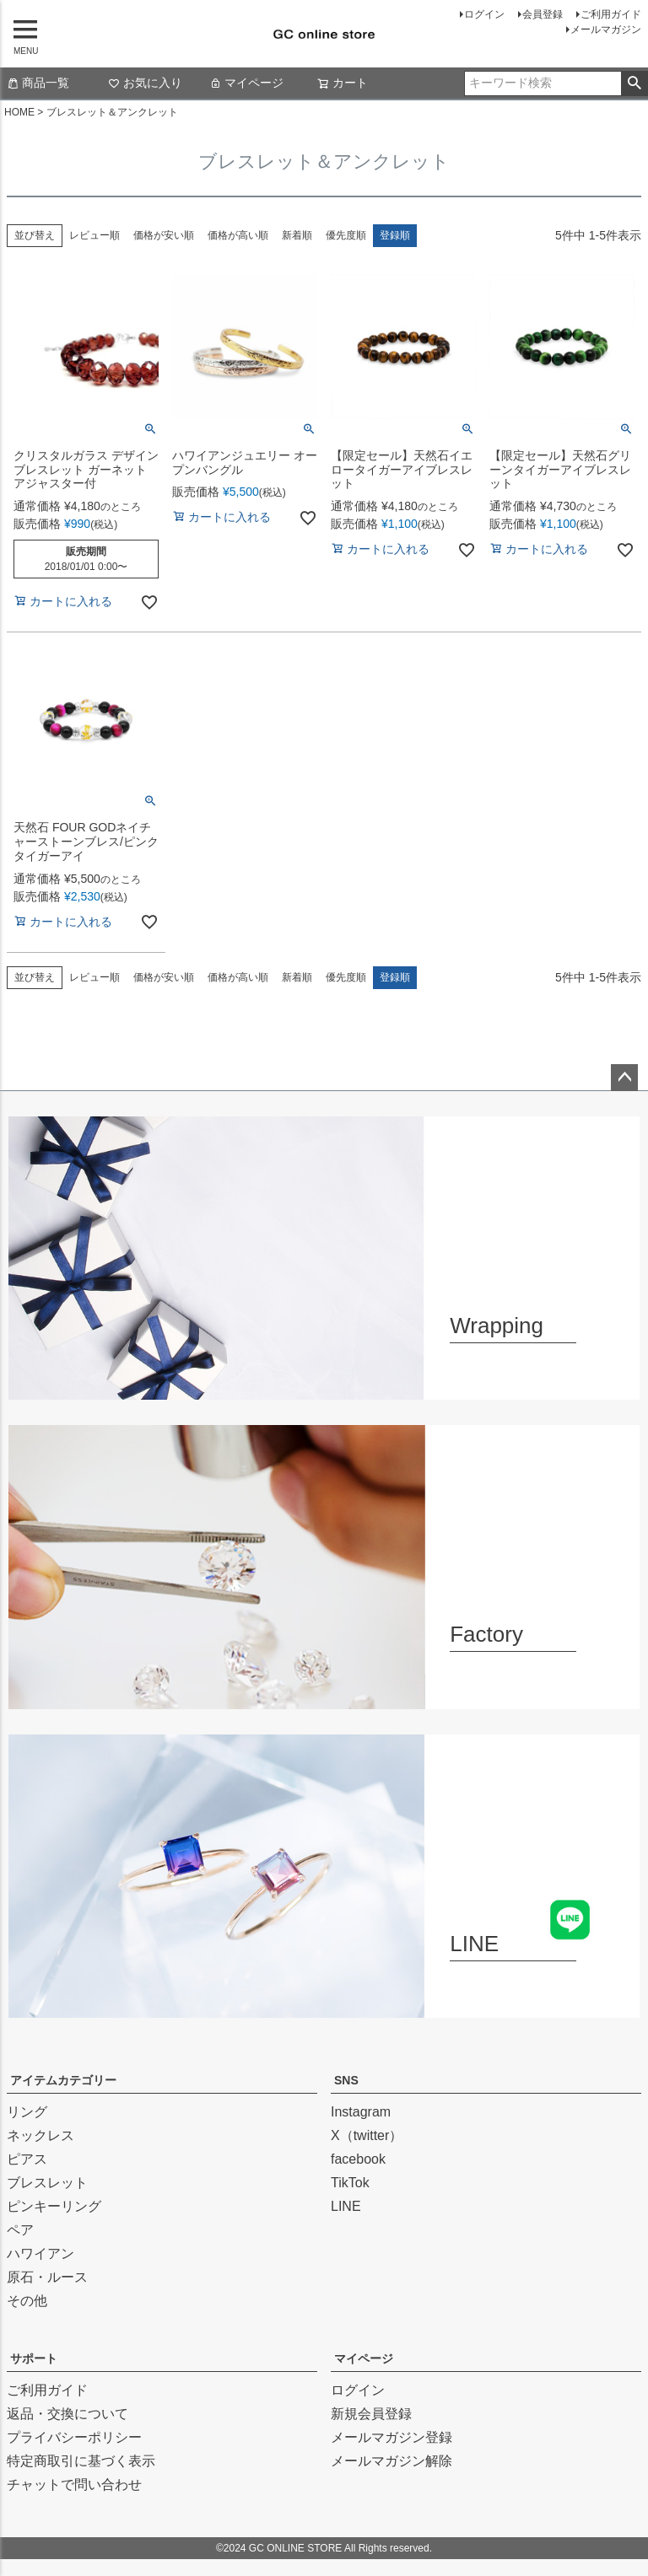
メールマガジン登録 (391, 2437)
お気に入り (145, 82)
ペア (20, 2230)
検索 (634, 83)
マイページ (246, 82)
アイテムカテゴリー (63, 2080)
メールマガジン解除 (391, 2461)
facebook (358, 2159)
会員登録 (542, 14)
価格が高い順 (238, 235)
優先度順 (346, 235)
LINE (346, 2206)
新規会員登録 (371, 2414)
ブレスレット (47, 2182)
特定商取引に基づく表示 (81, 2461)
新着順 (297, 235)
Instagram (361, 2112)
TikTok (350, 2182)
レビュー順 (94, 235)
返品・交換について (67, 2414)
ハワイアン (40, 2253)
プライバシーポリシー (74, 2437)
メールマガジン (605, 29)
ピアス (27, 2159)
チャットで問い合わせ (74, 2484)
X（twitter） (366, 2135)
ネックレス (40, 2135)
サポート (33, 2358)
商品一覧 (38, 82)
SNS (346, 2080)
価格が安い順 (163, 235)
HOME (19, 112)
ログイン (484, 14)
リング (27, 2112)
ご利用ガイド (610, 14)
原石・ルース (47, 2277)
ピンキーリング (54, 2206)
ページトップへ (624, 1077)
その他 (27, 2301)
